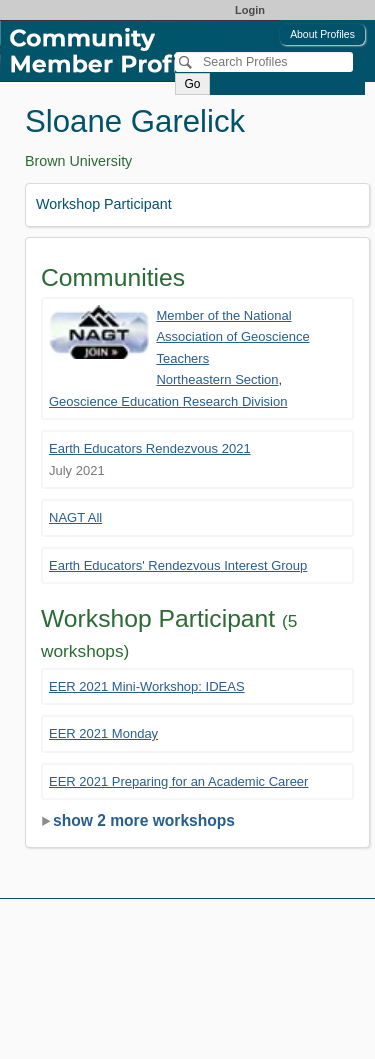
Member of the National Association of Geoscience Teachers (232, 337)
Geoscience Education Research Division (168, 401)
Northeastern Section (217, 379)
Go (192, 84)
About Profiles (322, 34)
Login (250, 10)
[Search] (264, 62)
